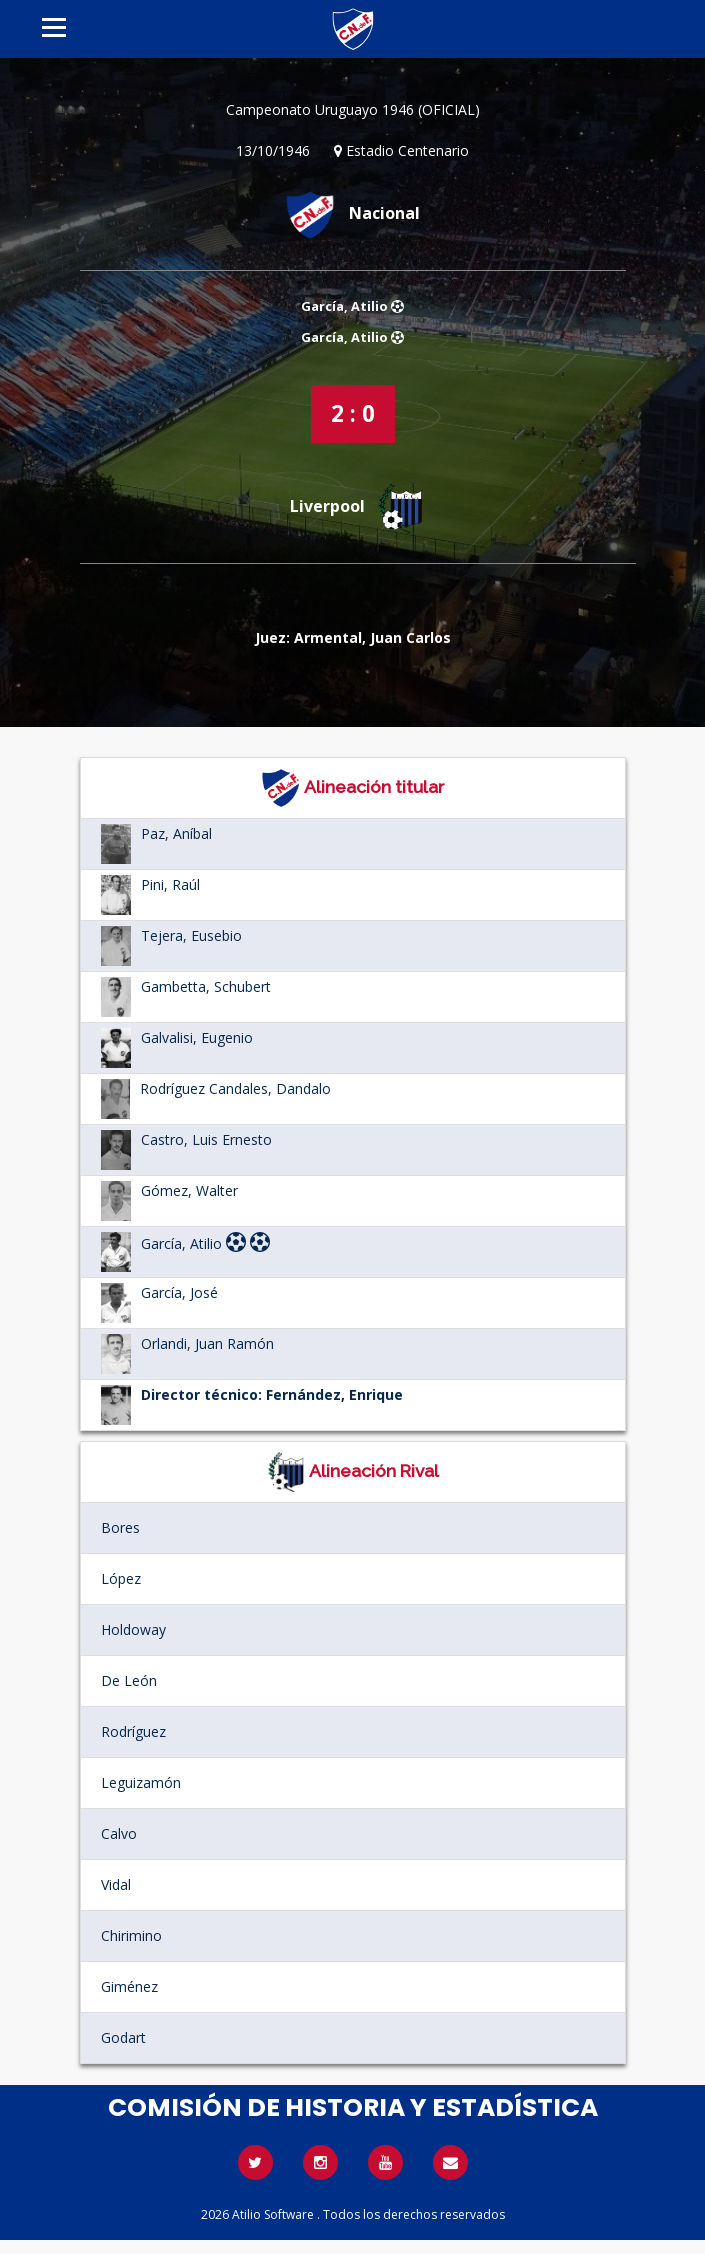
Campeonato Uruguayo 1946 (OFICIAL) (353, 109)
